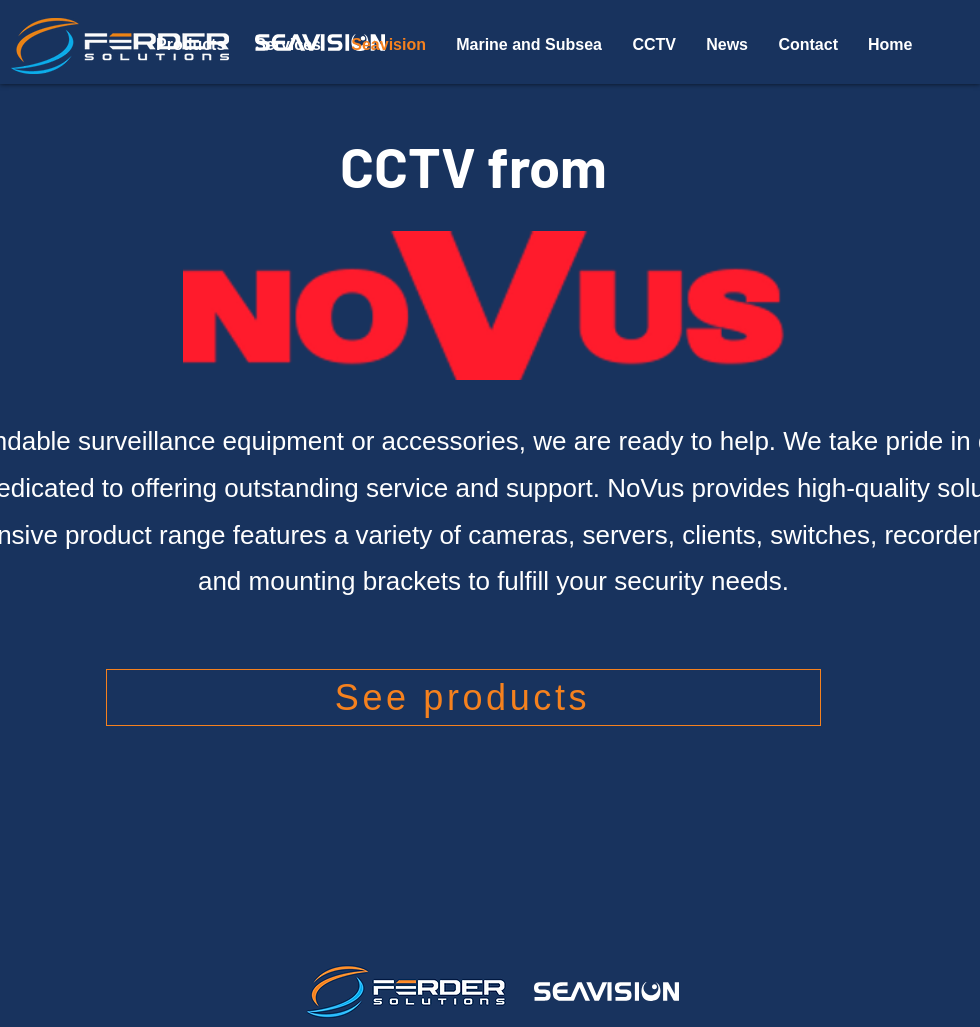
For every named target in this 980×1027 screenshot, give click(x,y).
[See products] (463, 697)
